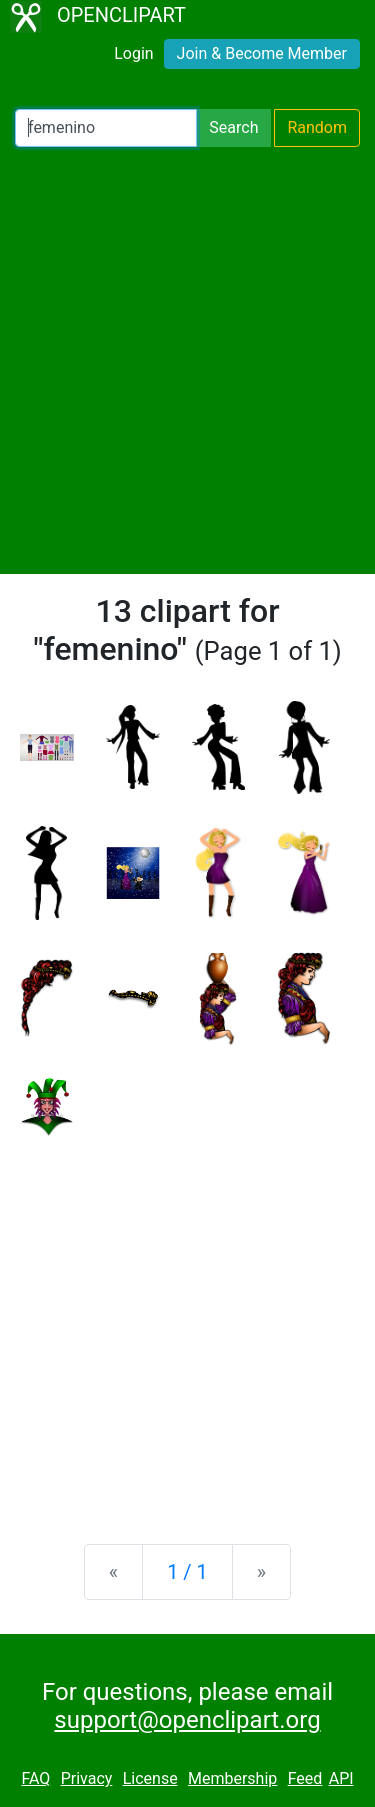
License (150, 1778)
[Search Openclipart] (106, 128)
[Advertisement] (187, 360)
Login (133, 53)
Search (233, 127)
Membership (232, 1778)
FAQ (35, 1778)
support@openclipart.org (187, 1720)
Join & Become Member (262, 53)
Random (317, 127)
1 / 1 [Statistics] (187, 1572)
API (341, 1778)
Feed (305, 1778)
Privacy (87, 1778)
